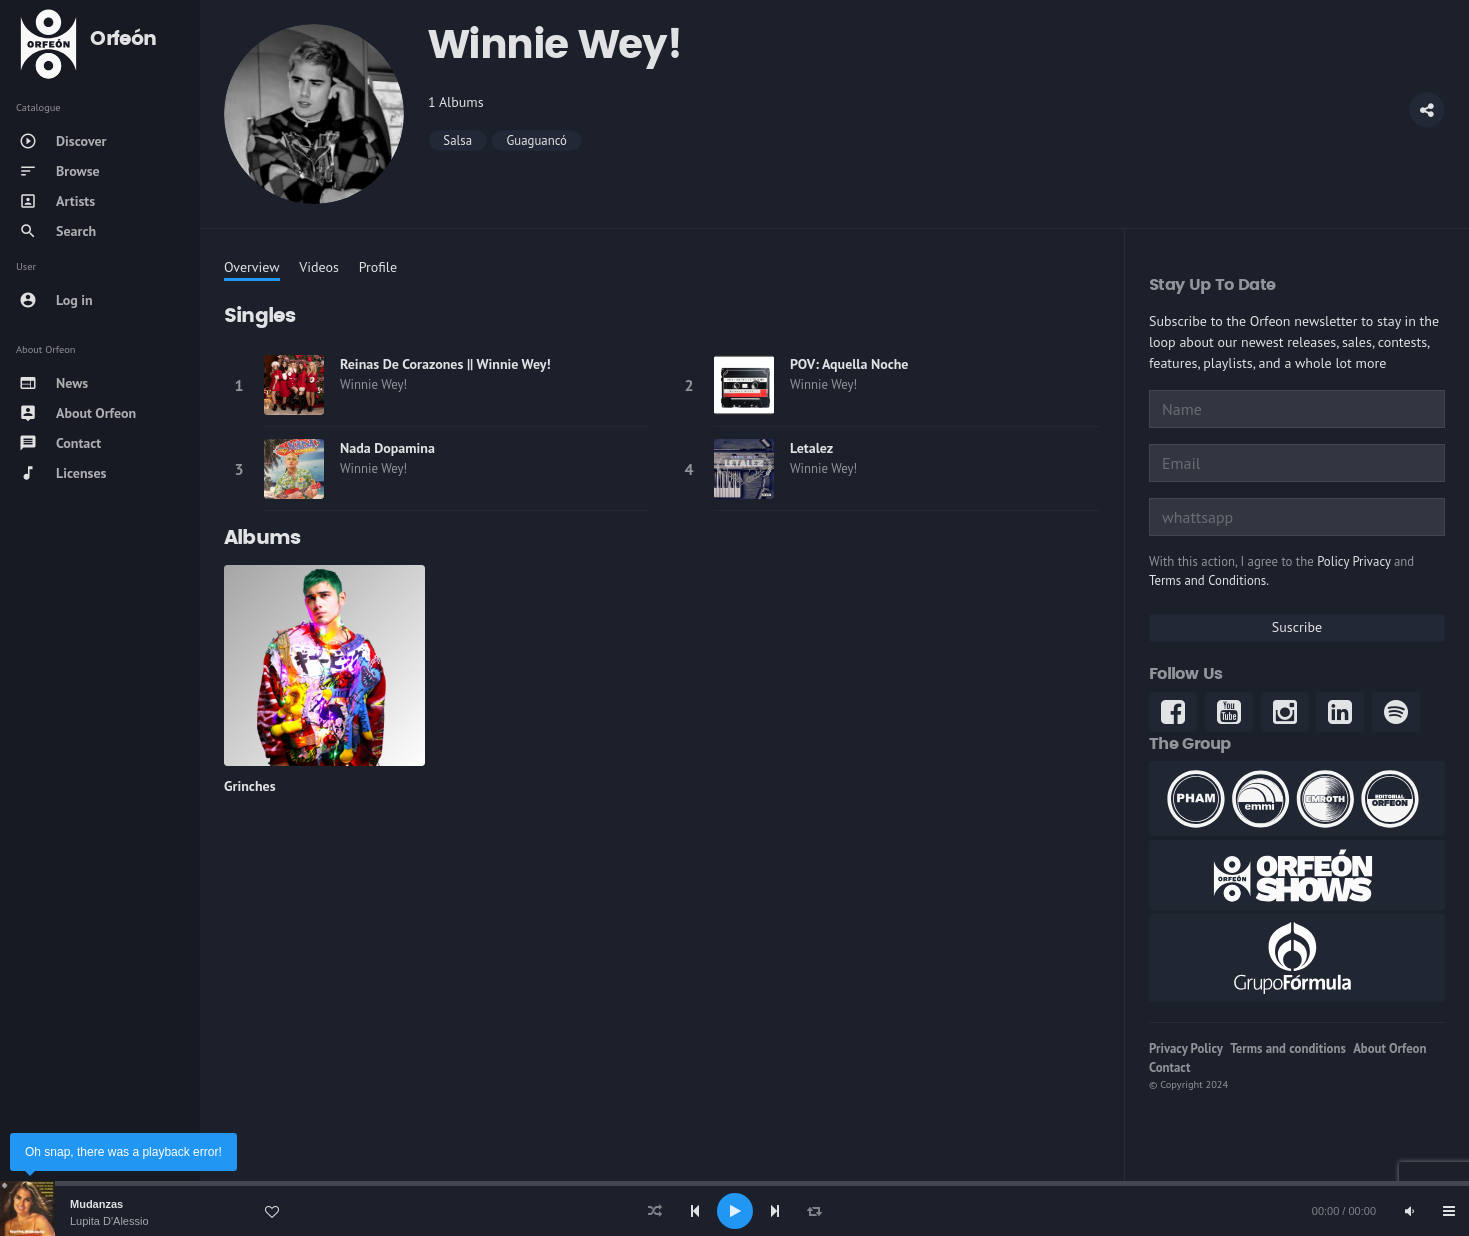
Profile (378, 267)
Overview (252, 267)
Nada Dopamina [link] (387, 448)
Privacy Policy (1186, 1048)
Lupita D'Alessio (109, 1221)
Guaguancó (536, 140)
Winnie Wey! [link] (373, 384)
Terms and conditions (1288, 1048)
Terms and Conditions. (1209, 580)
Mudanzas (96, 1204)
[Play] (735, 1211)
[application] (734, 1211)
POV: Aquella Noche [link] (849, 364)
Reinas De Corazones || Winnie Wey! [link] (445, 364)
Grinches (250, 786)
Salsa (457, 140)
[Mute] (1409, 1211)
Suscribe (1297, 627)
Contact (1169, 1067)
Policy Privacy (1353, 561)
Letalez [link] (811, 448)
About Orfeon (1389, 1048)
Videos (319, 267)
